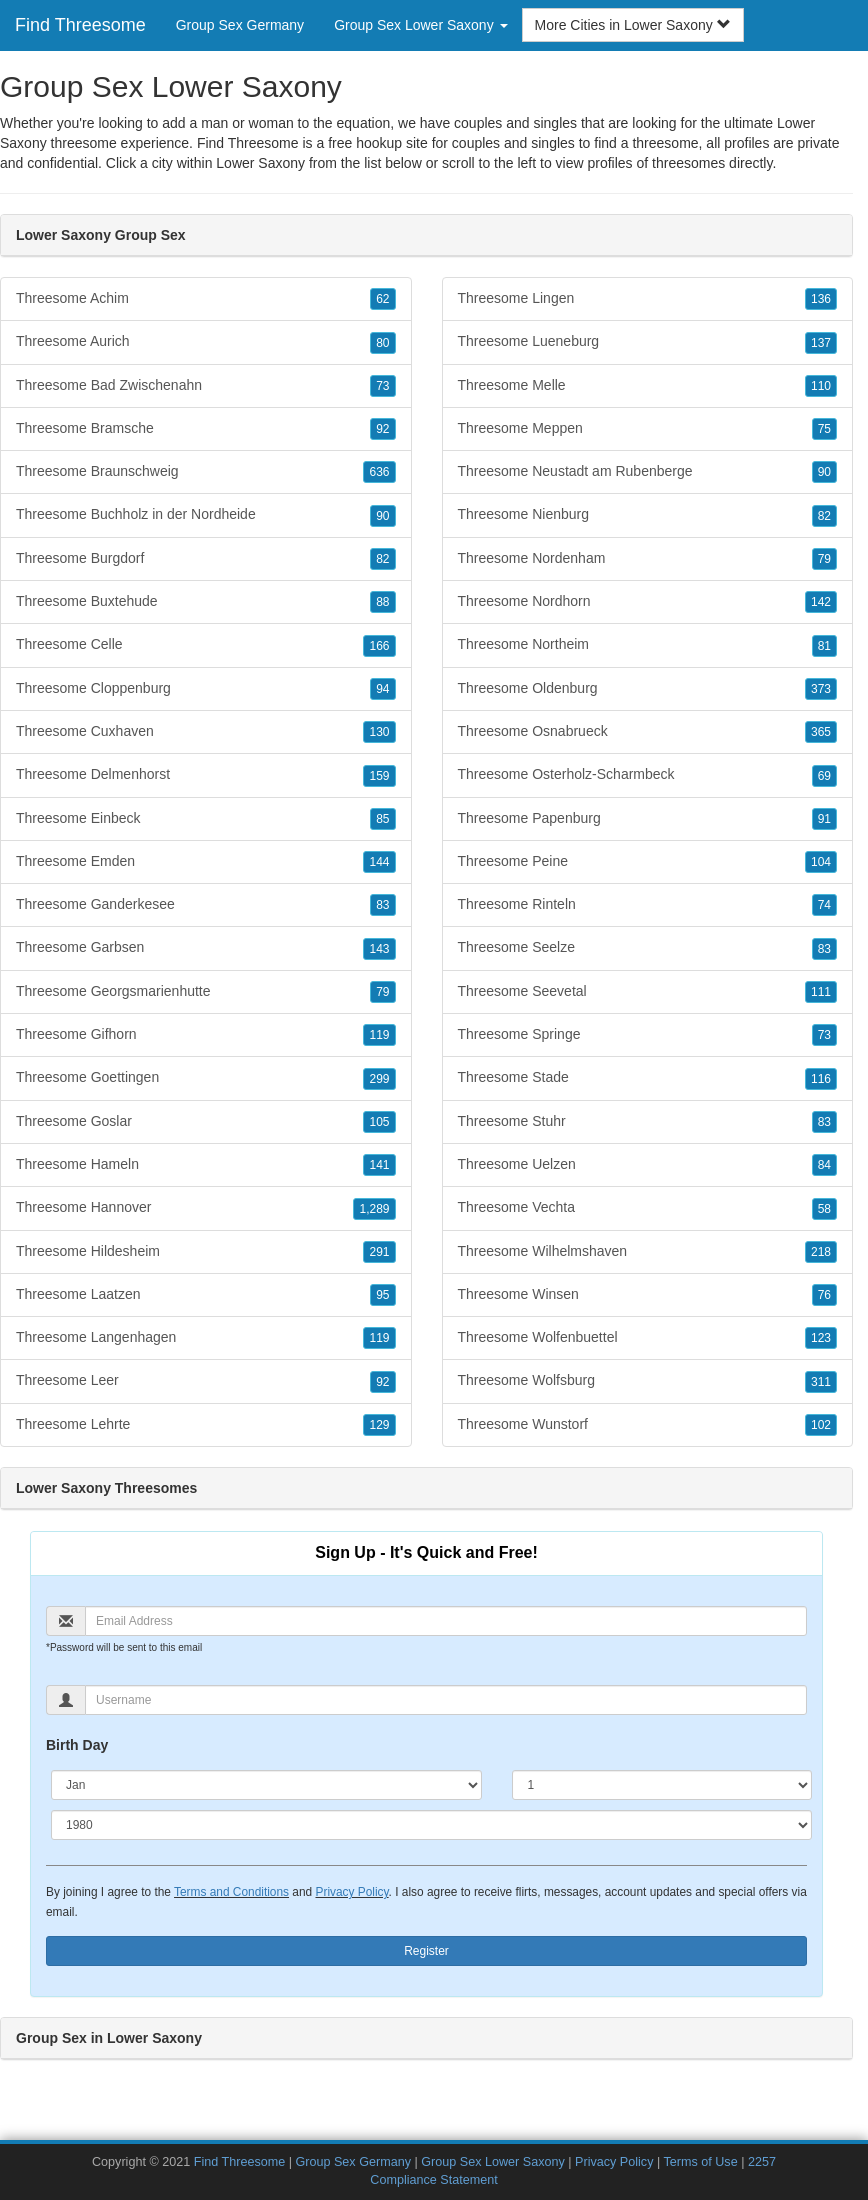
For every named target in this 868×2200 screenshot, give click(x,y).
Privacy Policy (351, 1892)
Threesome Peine (648, 862)
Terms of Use (700, 2162)
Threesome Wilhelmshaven (648, 1252)
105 (379, 1122)
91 (824, 819)
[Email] (446, 1621)
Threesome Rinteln (648, 905)
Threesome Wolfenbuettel (648, 1338)
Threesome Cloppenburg (206, 689)
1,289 (374, 1209)
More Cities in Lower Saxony (633, 25)
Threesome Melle (648, 386)
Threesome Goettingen (206, 1078)
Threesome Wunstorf (648, 1425)
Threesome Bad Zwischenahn (206, 386)
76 (824, 1295)
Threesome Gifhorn (206, 1035)
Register (426, 1951)
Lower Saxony (260, 163)
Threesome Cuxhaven (206, 732)
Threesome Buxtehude (206, 602)
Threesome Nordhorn (648, 602)
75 (824, 429)
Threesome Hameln (206, 1165)
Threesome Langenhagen (206, 1338)
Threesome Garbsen (206, 948)
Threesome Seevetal (648, 992)
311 (821, 1382)
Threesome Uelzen (648, 1165)
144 (379, 862)
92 (382, 429)
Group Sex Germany (240, 25)
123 (821, 1338)
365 (821, 732)
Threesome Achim (206, 299)
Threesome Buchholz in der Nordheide (206, 515)
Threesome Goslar (206, 1122)
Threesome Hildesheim (206, 1252)
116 (821, 1079)
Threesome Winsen (648, 1295)
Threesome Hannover (206, 1208)
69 (824, 776)
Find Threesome (80, 25)
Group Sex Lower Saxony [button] (420, 25)
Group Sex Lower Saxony (493, 2162)
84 (824, 1165)
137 (821, 343)
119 (379, 1035)
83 (382, 905)
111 (821, 992)
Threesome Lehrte (206, 1425)
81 (824, 646)
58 (824, 1209)
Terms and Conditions (231, 1892)
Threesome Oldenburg (648, 689)
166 (379, 646)
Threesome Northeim (648, 645)
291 (379, 1252)
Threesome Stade (648, 1078)
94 (382, 689)
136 (821, 299)
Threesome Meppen (648, 429)
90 (382, 516)
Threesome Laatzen (206, 1295)
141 (379, 1165)
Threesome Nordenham (648, 559)
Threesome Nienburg (648, 515)
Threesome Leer (206, 1381)
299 (379, 1079)
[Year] (431, 1825)
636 (379, 472)
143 (379, 949)
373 (821, 689)
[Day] (662, 1785)
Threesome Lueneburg (648, 342)
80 (382, 343)
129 (379, 1425)
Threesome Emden (206, 862)
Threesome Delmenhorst (206, 775)
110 (821, 386)
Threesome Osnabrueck (648, 732)
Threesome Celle (206, 645)
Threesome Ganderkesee (206, 905)
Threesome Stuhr (648, 1122)
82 (382, 559)
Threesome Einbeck (206, 819)
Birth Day (77, 1745)
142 (821, 602)
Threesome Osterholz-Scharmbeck (648, 775)
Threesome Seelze (648, 948)
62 (382, 299)
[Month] (266, 1785)
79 (382, 992)
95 (382, 1295)
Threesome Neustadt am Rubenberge (648, 472)
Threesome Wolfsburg (648, 1381)
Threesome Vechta (648, 1208)
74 (824, 905)
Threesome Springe (648, 1035)
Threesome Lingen (648, 299)
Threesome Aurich (206, 342)
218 (821, 1252)
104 (821, 862)
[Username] (446, 1700)
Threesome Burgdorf (206, 559)
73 (382, 386)
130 (379, 732)
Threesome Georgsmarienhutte (206, 992)
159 (379, 776)
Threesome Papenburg (648, 819)
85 (382, 819)
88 (382, 602)
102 (821, 1425)
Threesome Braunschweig (206, 472)
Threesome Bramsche (206, 429)
